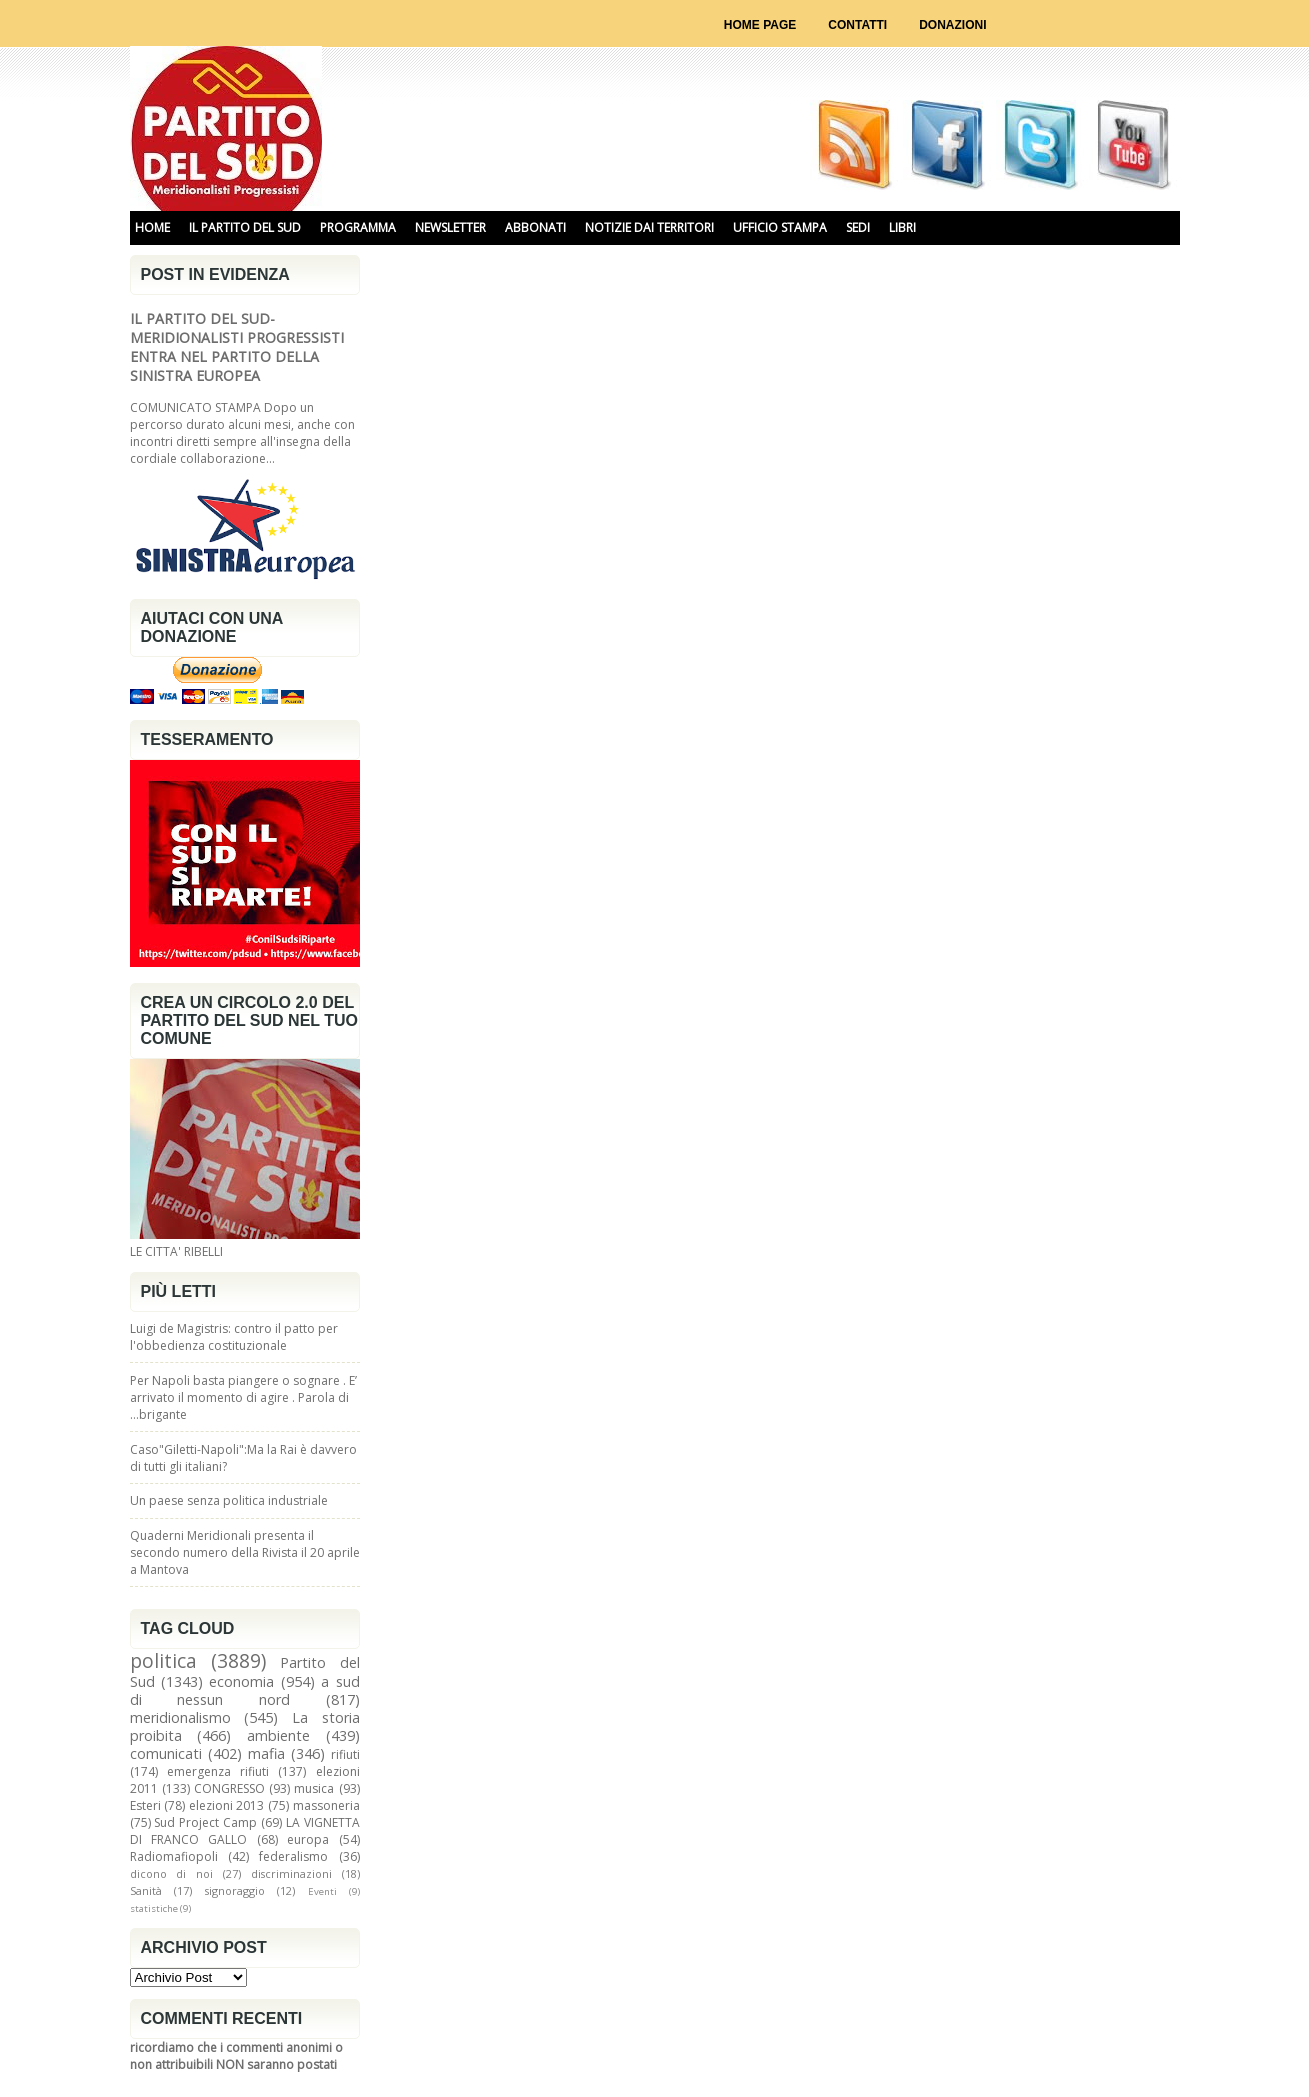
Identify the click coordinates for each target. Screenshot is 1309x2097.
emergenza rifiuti (218, 1771)
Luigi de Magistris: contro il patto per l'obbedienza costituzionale (234, 1337)
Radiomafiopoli (174, 1856)
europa (308, 1839)
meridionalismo (180, 1717)
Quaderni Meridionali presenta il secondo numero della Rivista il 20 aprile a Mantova (245, 1552)
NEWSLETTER (450, 227)
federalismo (293, 1856)
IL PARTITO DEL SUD (245, 227)
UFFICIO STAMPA (780, 227)
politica (163, 1660)
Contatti (857, 25)
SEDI (858, 227)
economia (241, 1681)
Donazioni (952, 25)
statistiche (154, 1908)
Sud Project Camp (205, 1822)
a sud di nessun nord (245, 1690)
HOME (152, 227)
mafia (266, 1753)
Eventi (322, 1891)
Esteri (145, 1805)
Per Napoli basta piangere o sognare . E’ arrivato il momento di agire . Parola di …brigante (243, 1397)
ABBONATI (535, 227)
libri (902, 227)
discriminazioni (291, 1873)
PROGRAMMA (358, 227)
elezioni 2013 (227, 1805)
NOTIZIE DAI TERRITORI (649, 227)
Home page (760, 25)
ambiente (278, 1735)
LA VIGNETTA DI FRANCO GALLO (245, 1831)
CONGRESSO (229, 1788)
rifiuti (345, 1754)
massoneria (326, 1805)
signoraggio (235, 1890)
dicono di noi (172, 1873)
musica (314, 1788)
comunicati (166, 1753)
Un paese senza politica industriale (229, 1500)
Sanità (146, 1890)
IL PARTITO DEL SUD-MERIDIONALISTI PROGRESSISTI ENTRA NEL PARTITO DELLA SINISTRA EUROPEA (237, 347)
